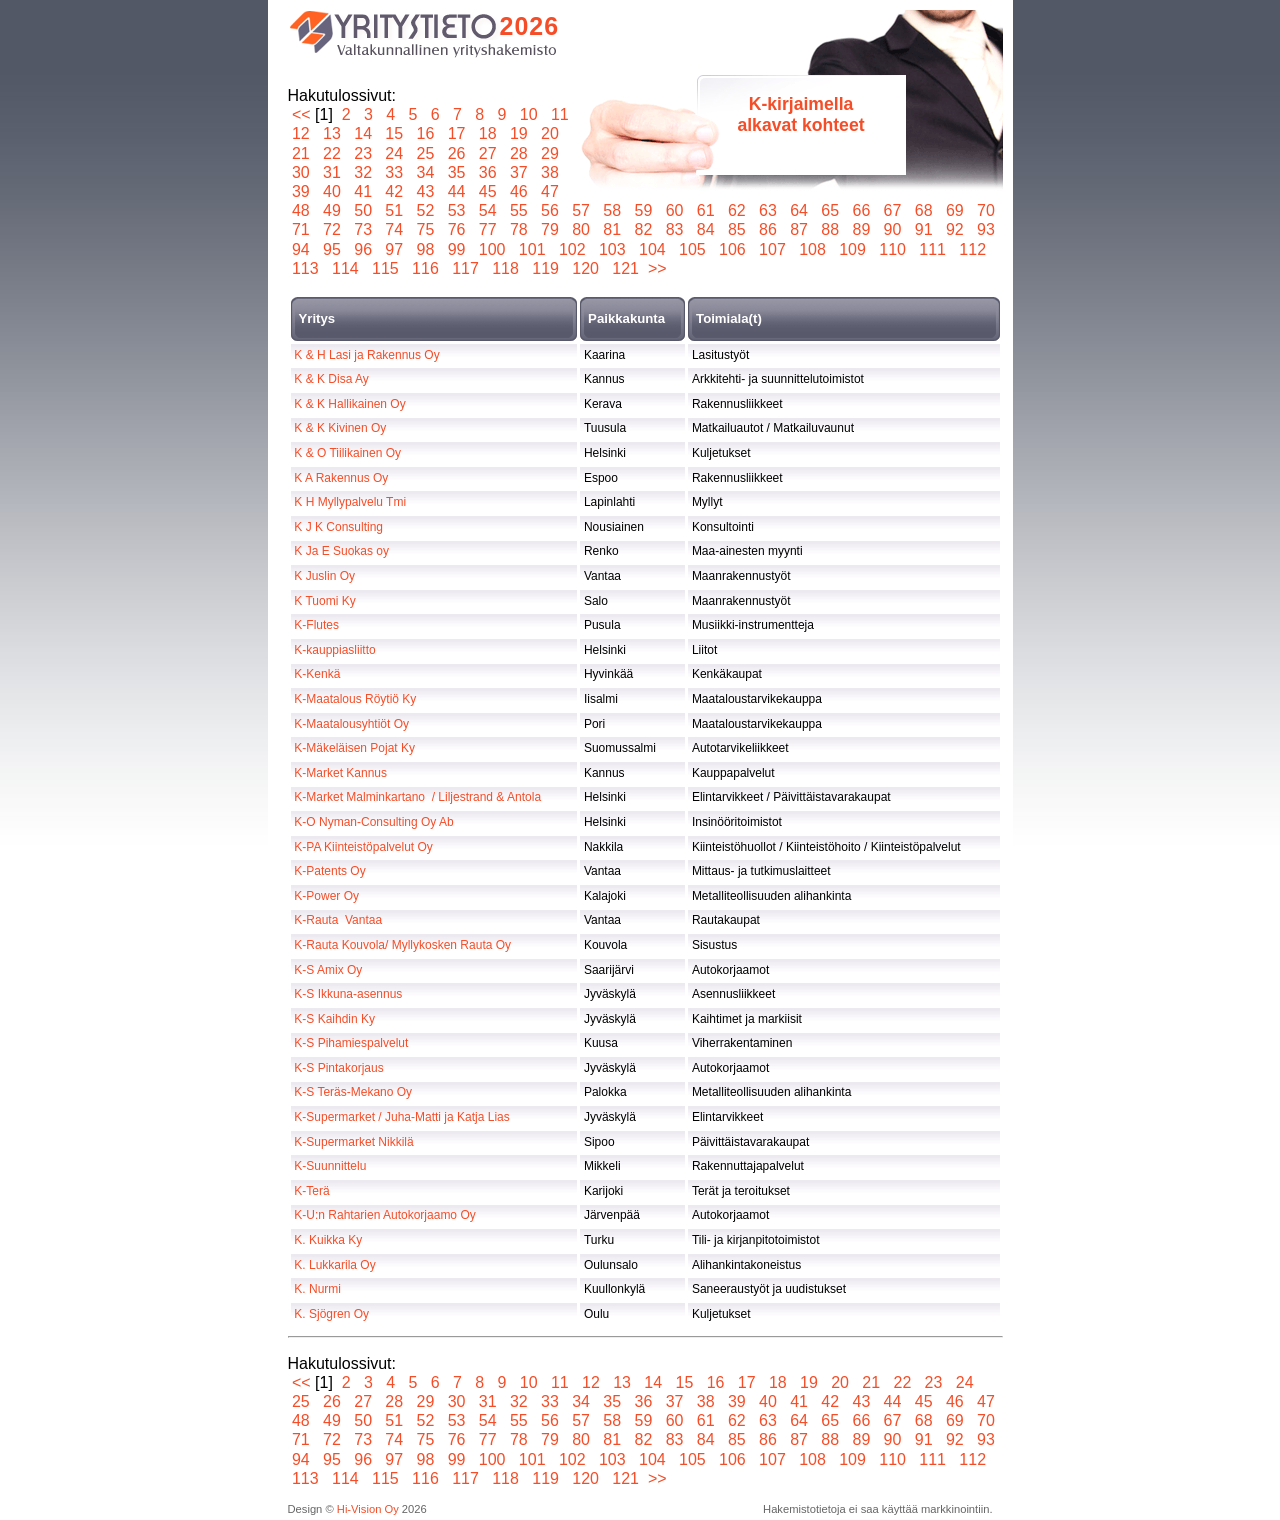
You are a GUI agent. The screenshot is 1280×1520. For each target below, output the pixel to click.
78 (518, 229)
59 (643, 210)
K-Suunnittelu (330, 1166)
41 (363, 191)
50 (363, 210)
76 (456, 229)
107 (773, 249)
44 (456, 191)
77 (487, 229)
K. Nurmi (317, 1289)
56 (550, 210)
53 (456, 210)
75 (425, 229)
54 (487, 210)
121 (626, 268)
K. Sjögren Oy (331, 1314)
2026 (530, 26)
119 (546, 268)
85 (736, 229)
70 (986, 210)
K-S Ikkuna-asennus (348, 994)
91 (923, 229)
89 (861, 229)
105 (693, 249)
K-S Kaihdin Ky (334, 1019)
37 (518, 172)
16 (425, 133)
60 (674, 210)
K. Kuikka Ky (328, 1240)
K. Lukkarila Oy (334, 1265)
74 (394, 229)
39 (301, 191)
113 (306, 268)
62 (736, 210)
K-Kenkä (317, 674)
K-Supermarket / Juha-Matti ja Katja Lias (401, 1117)
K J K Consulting (338, 527)
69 (954, 210)
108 (813, 249)
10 (528, 114)
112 (973, 249)
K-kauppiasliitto (334, 650)
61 (705, 210)
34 (425, 172)
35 (456, 172)
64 (799, 210)
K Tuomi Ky (324, 601)
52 (425, 210)
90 (892, 229)
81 (612, 229)
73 (363, 229)
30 (301, 172)
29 (550, 153)
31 (332, 172)
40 (332, 191)
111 (933, 249)
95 (332, 249)
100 (492, 249)
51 (394, 210)
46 (518, 191)
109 (853, 249)
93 (986, 229)
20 (550, 133)
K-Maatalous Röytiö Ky (355, 699)
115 (386, 268)
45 (487, 191)
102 (572, 249)
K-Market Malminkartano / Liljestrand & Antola (417, 797)
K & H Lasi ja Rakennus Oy (366, 355)
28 (518, 153)
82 (643, 229)
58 (612, 210)
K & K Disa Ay (331, 379)
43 (425, 191)
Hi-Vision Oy (368, 1509)
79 (550, 229)
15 (394, 133)
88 (830, 229)
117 (466, 268)
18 (487, 133)
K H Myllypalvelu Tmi (350, 502)
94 (301, 249)
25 (425, 153)
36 (487, 172)
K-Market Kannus (340, 773)
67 (892, 210)
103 (612, 249)
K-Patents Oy (329, 871)
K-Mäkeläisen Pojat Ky (354, 748)
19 (518, 133)
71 (301, 229)
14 (363, 133)
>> (657, 268)
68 (923, 210)
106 (733, 249)
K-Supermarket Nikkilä (353, 1142)
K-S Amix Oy (328, 970)
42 (394, 191)
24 (394, 153)
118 (506, 268)
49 (332, 210)
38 (550, 172)
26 (456, 153)
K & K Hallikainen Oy (349, 404)
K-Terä (311, 1191)
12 (301, 133)
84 (705, 229)
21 (301, 153)
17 (456, 133)
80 (581, 229)
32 (363, 172)
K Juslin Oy (324, 576)
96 (363, 249)
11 (559, 114)
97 (394, 249)
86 (768, 229)
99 (456, 249)
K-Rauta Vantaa (338, 920)
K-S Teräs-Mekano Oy (353, 1092)
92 (954, 229)
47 (550, 191)
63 (768, 210)
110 (893, 249)
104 (653, 249)
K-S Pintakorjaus (338, 1068)
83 (674, 229)
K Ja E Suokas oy (341, 551)
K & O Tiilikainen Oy (347, 453)
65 (830, 210)
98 (425, 249)
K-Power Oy (326, 896)
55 (518, 210)
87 (799, 229)
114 (346, 268)
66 (861, 210)
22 (332, 153)
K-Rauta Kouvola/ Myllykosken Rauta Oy (402, 945)
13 (332, 133)
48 (301, 210)
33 (394, 172)
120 (586, 268)
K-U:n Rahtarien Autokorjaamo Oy (384, 1215)
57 (581, 210)
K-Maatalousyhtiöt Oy (351, 724)
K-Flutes (316, 625)
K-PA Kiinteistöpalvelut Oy (363, 847)
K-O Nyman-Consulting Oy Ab (373, 822)
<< (301, 114)
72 (332, 229)
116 (426, 268)
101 (532, 249)
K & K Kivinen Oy (340, 428)
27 (487, 153)
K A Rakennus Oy (341, 478)
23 (363, 153)
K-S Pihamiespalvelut (351, 1043)
